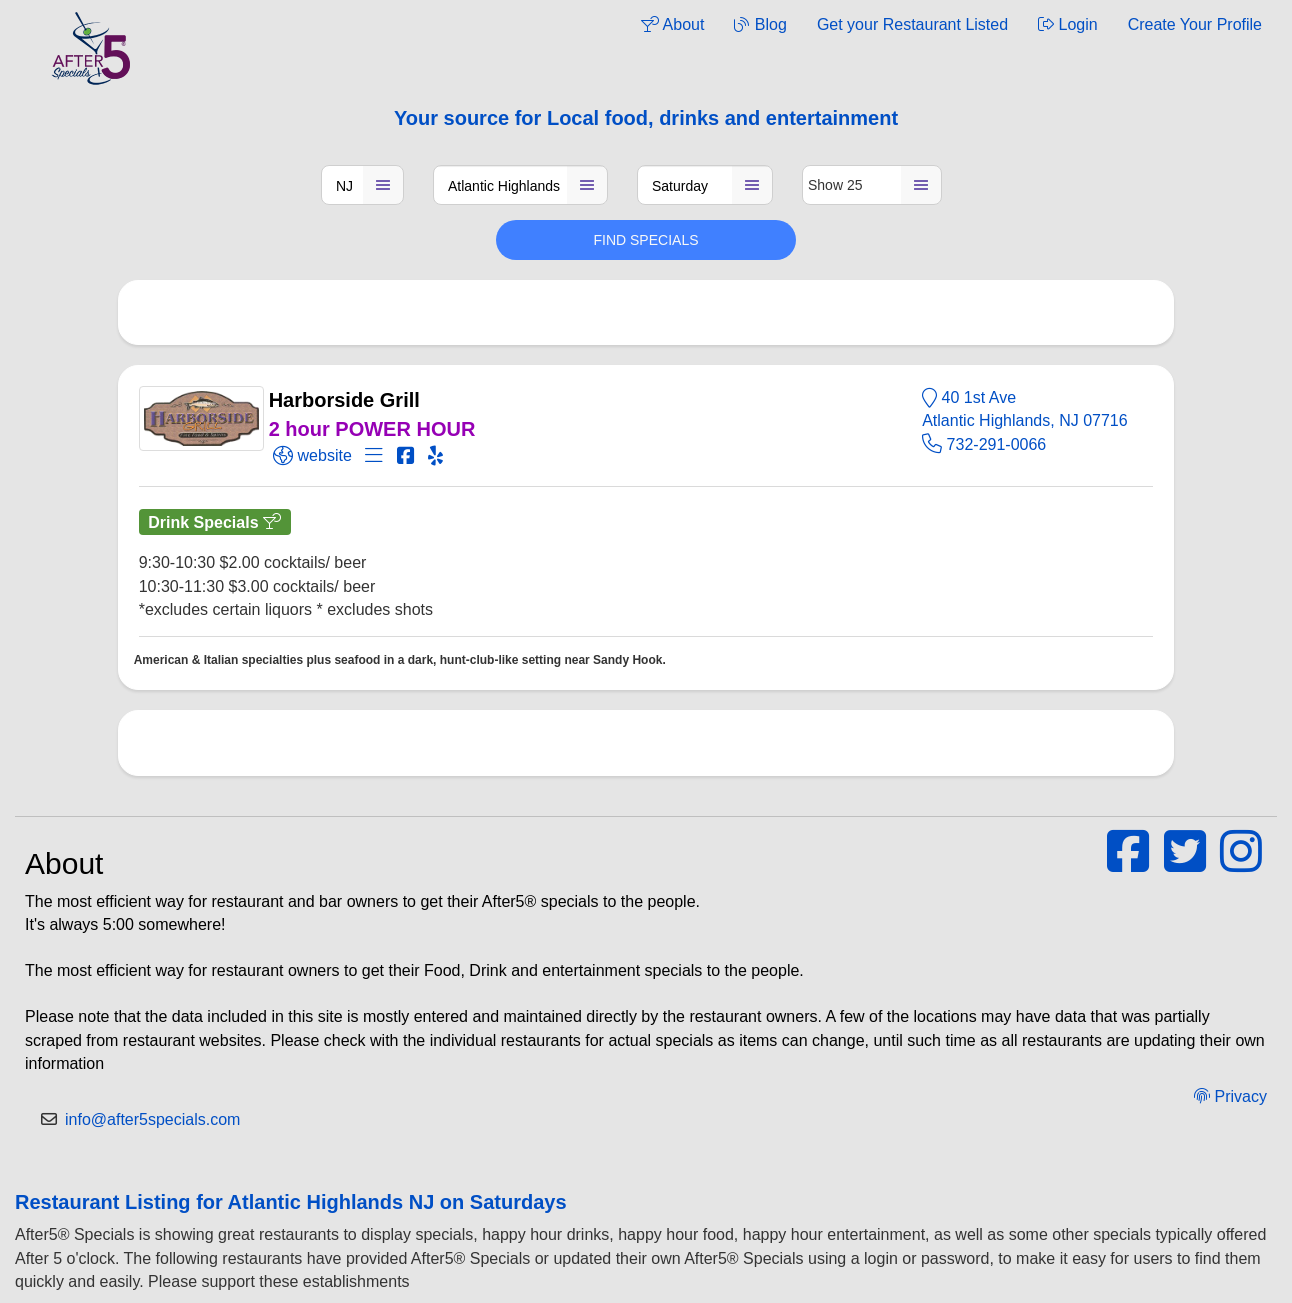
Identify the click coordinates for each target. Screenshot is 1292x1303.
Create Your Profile (1195, 24)
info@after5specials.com (152, 1119)
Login (1068, 24)
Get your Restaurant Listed (912, 24)
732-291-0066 (984, 444)
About (672, 24)
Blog (760, 24)
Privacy (1230, 1096)
